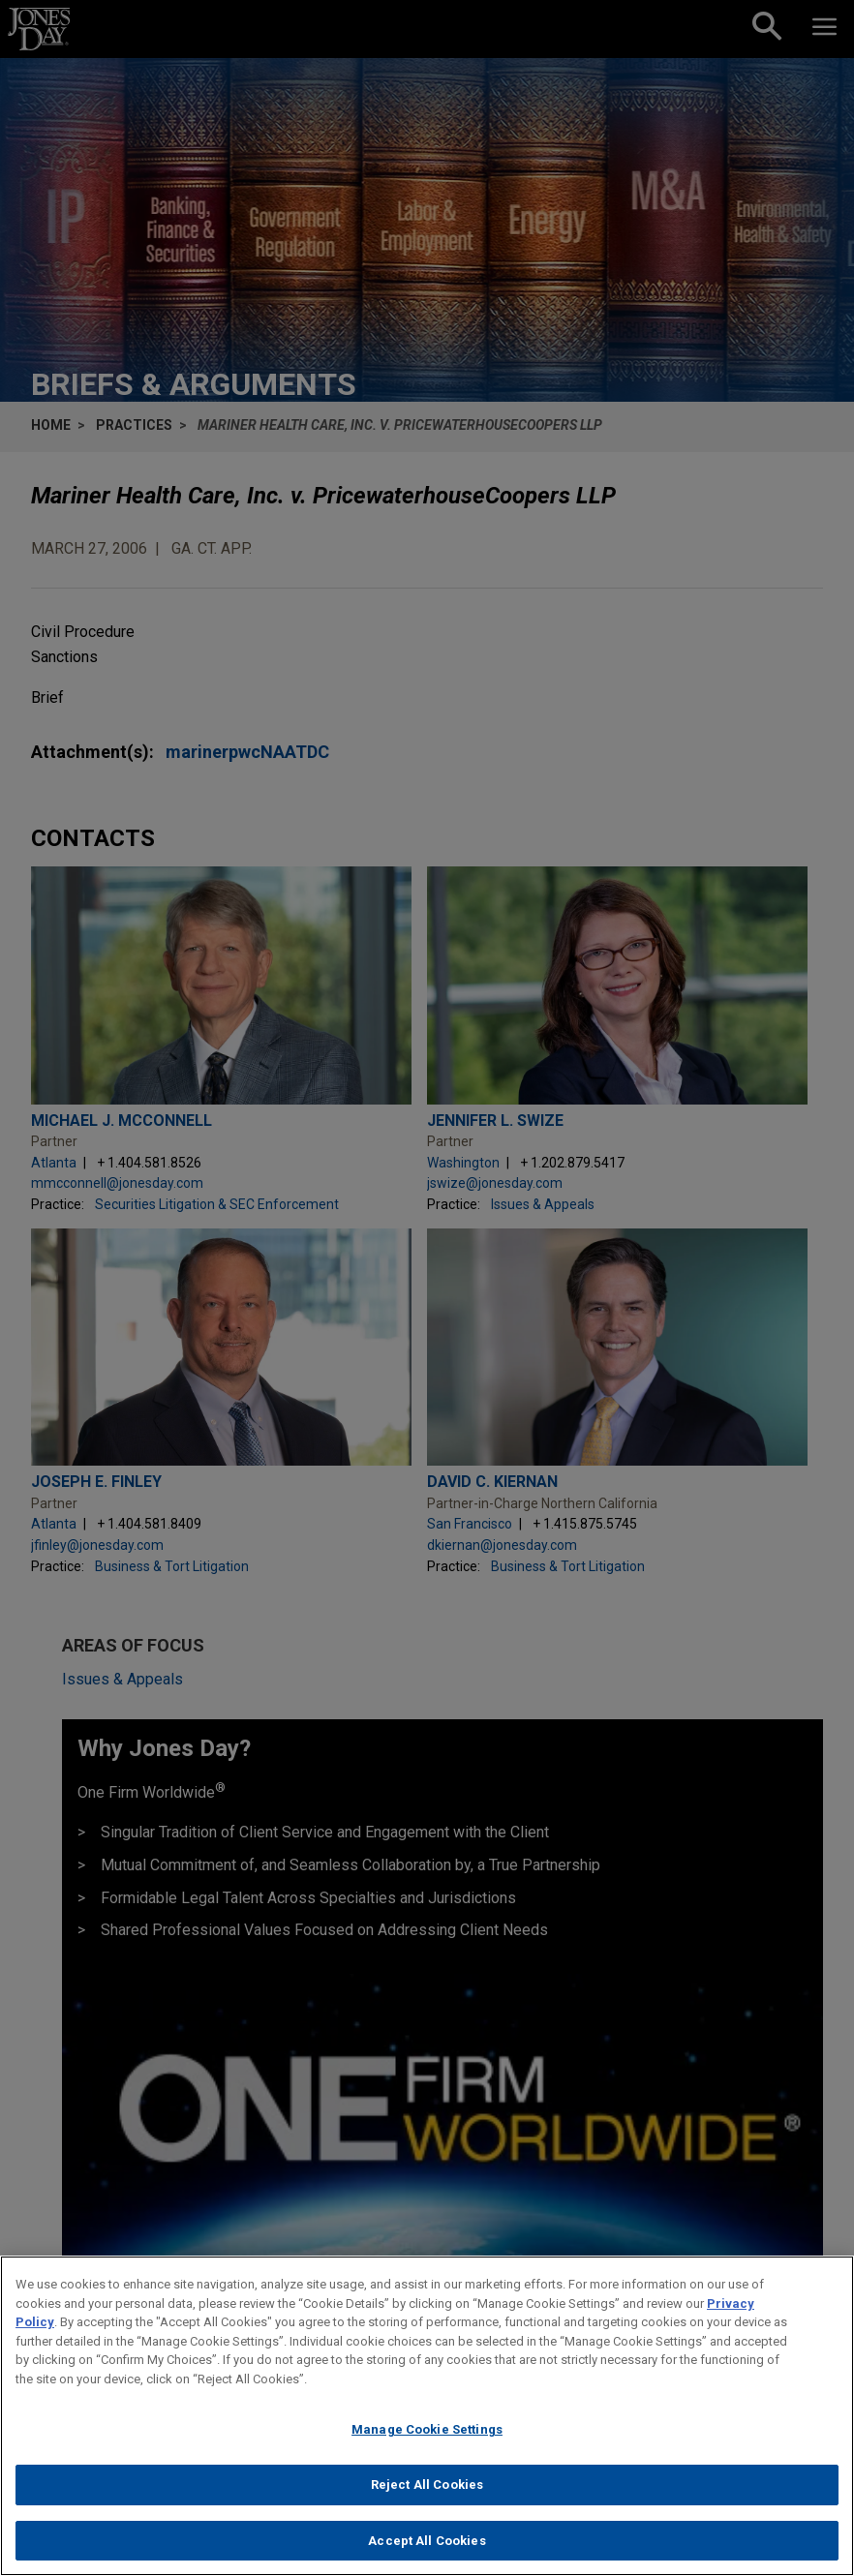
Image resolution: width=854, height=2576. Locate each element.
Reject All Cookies (427, 2495)
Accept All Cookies (426, 2551)
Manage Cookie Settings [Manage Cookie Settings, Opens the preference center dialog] (427, 2441)
